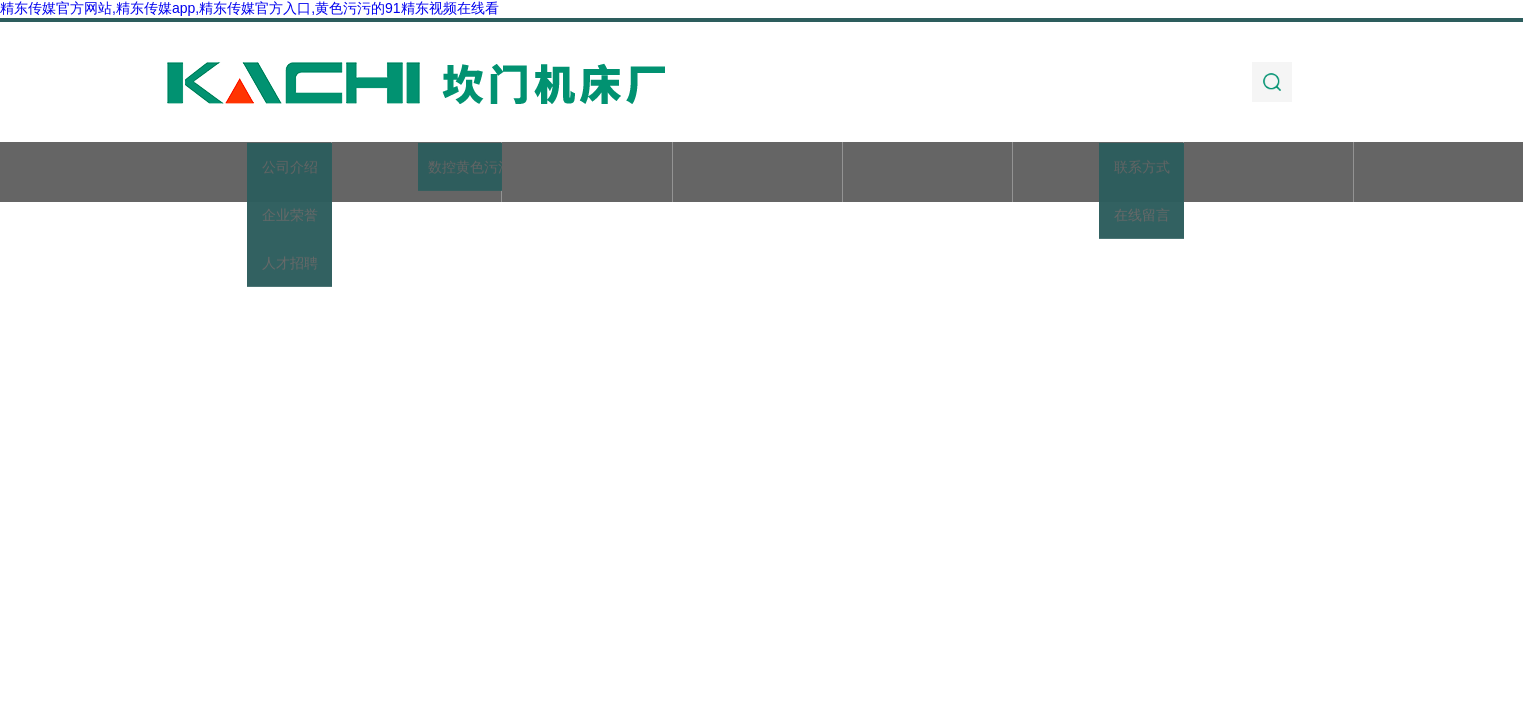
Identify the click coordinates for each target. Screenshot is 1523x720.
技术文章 (928, 173)
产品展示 (587, 173)
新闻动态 (757, 173)
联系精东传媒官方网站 (1269, 173)
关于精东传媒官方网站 (417, 173)
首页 (246, 173)
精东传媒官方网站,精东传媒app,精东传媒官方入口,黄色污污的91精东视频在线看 (249, 8)
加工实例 (1098, 173)
